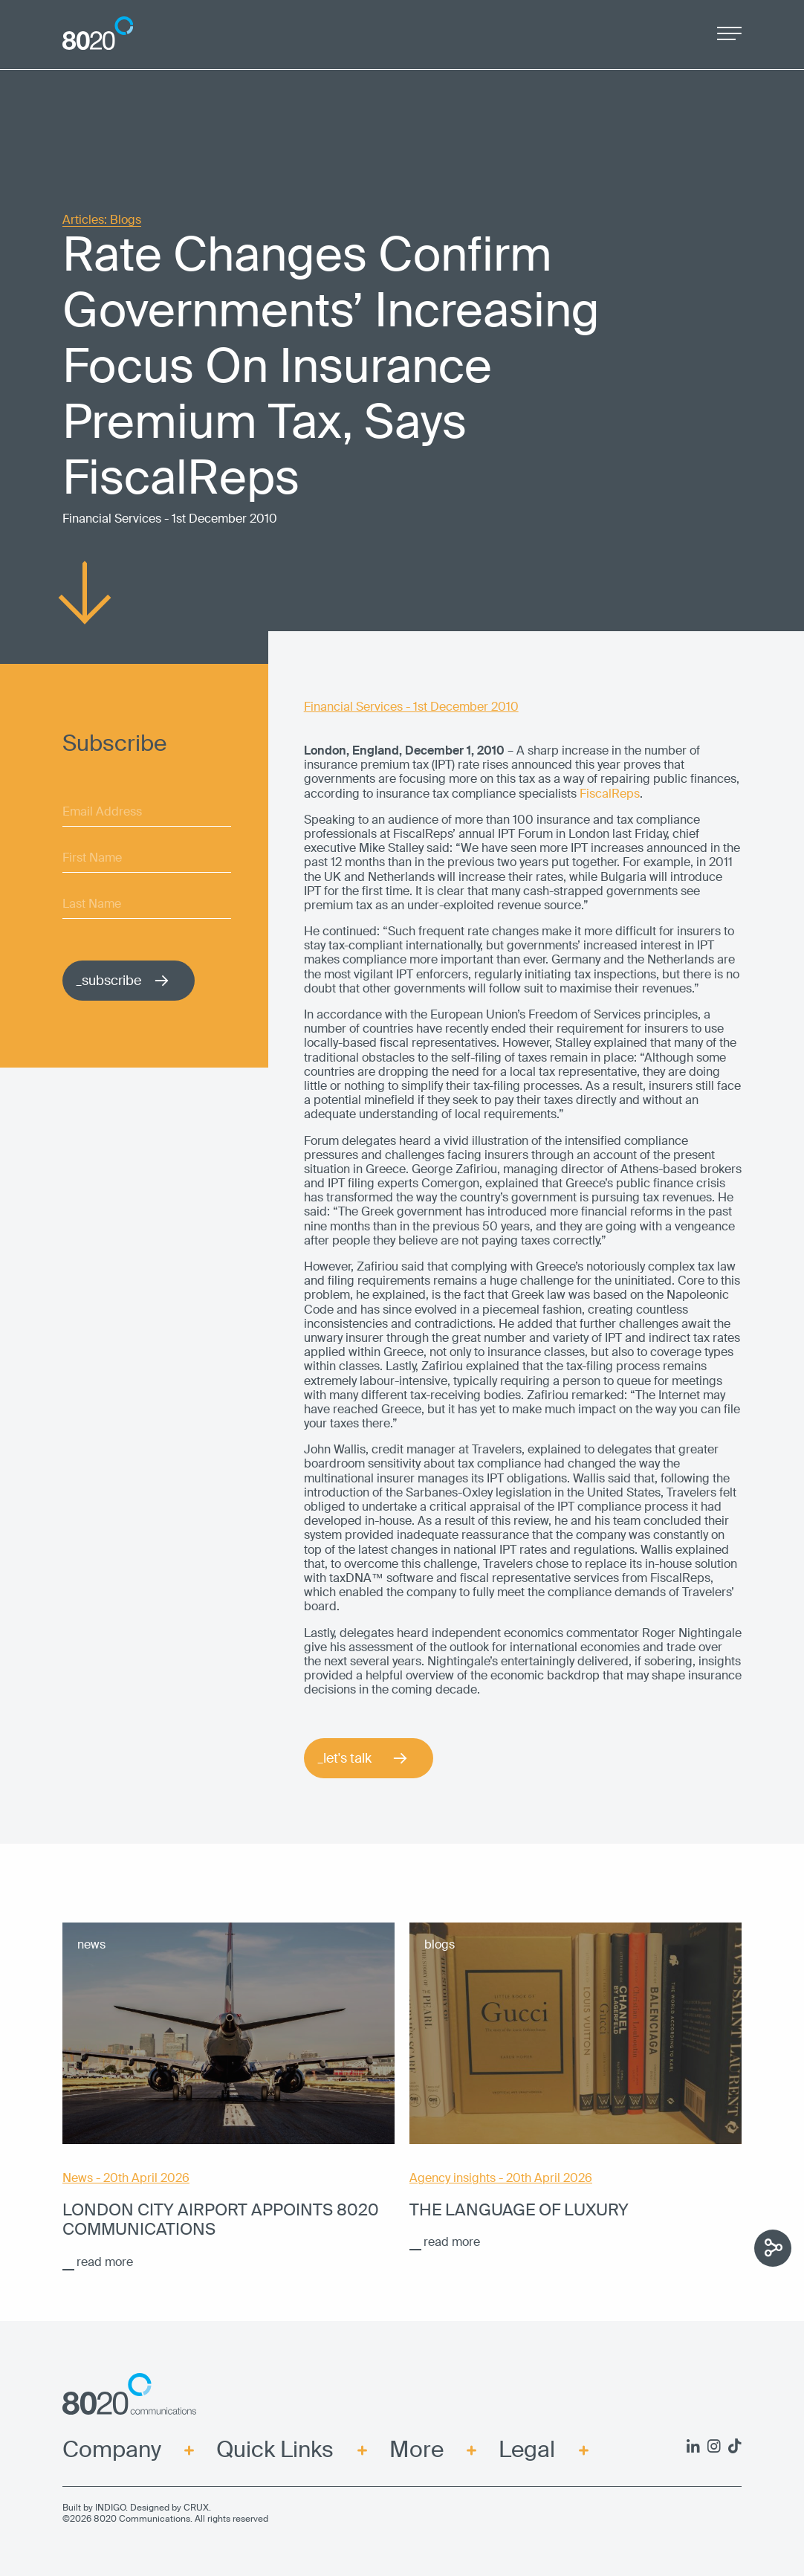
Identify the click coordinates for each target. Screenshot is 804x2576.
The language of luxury (519, 2210)
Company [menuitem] (111, 2450)
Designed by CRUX (169, 2508)
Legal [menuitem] (527, 2450)
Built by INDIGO (94, 2508)
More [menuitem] (416, 2450)
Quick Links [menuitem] (275, 2450)
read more (105, 2262)
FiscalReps (610, 793)
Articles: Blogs (101, 220)
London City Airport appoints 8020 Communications (220, 2220)
